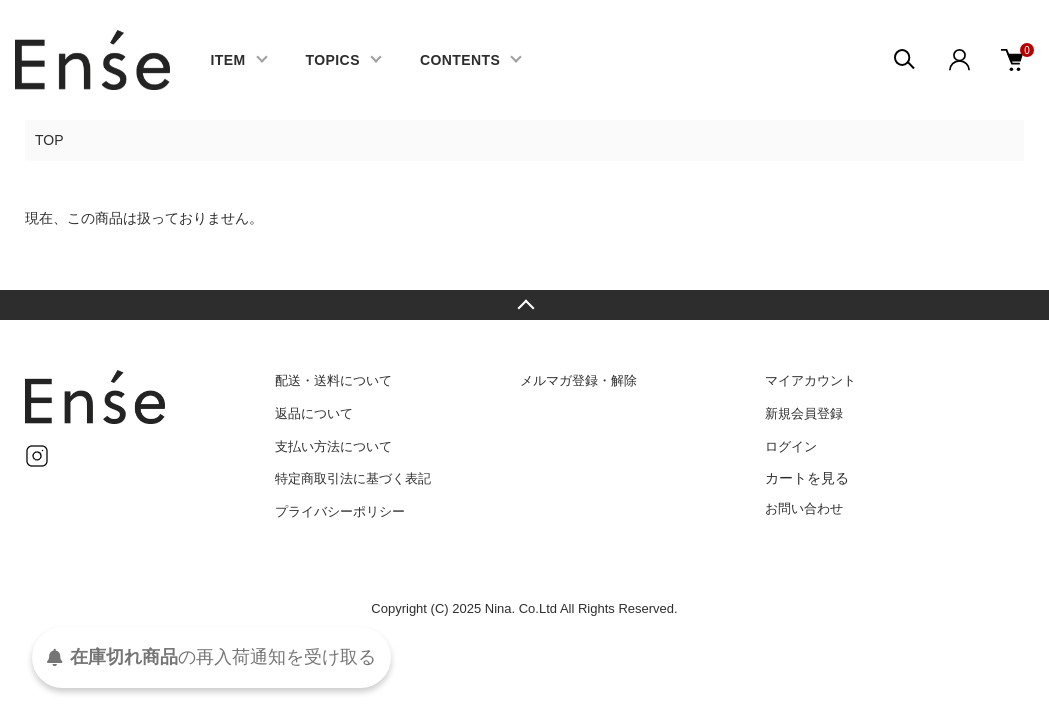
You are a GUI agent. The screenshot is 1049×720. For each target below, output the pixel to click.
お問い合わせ (804, 508)
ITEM (227, 60)
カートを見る (807, 478)
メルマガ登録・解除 (578, 380)
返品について (314, 413)
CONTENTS (460, 60)
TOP (49, 140)
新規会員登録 (804, 413)
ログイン (791, 446)
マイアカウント (810, 380)
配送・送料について (333, 380)
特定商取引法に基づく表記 (353, 478)
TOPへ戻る (524, 305)
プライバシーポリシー (340, 511)
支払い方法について (333, 446)
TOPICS (333, 60)
